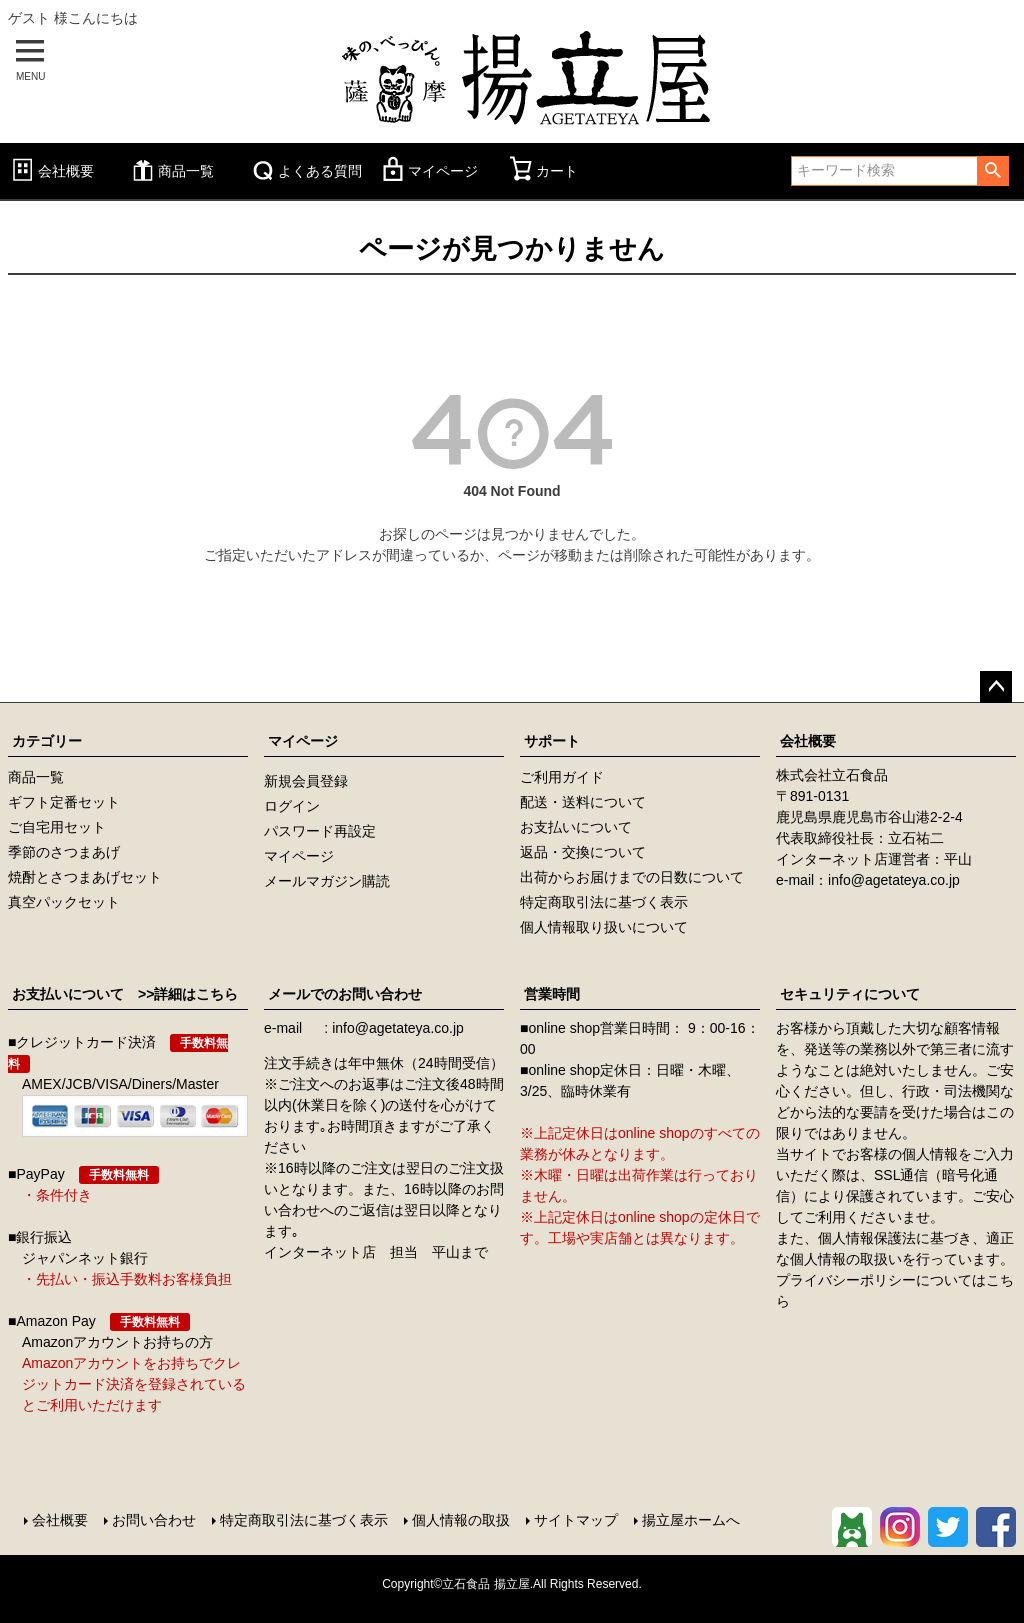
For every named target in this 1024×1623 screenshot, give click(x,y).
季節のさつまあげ (64, 852)
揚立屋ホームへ (691, 1520)
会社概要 (51, 171)
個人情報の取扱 (461, 1520)
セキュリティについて (850, 994)
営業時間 (552, 994)
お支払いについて (576, 827)
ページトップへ (996, 687)
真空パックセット (64, 902)
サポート (552, 741)
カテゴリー (47, 741)
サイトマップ (576, 1520)
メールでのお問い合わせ (345, 994)
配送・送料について (583, 802)
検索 (992, 171)
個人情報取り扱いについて (604, 927)
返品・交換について (583, 852)
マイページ (428, 171)
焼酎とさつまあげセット (85, 877)
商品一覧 (171, 171)
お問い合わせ (154, 1520)
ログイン (292, 806)
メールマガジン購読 (327, 881)
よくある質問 (305, 171)
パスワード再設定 (320, 831)
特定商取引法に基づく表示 (604, 902)
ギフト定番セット (64, 802)
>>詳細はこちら (181, 994)
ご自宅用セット (57, 827)
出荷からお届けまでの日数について (632, 877)
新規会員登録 (306, 781)
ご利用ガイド (562, 777)
